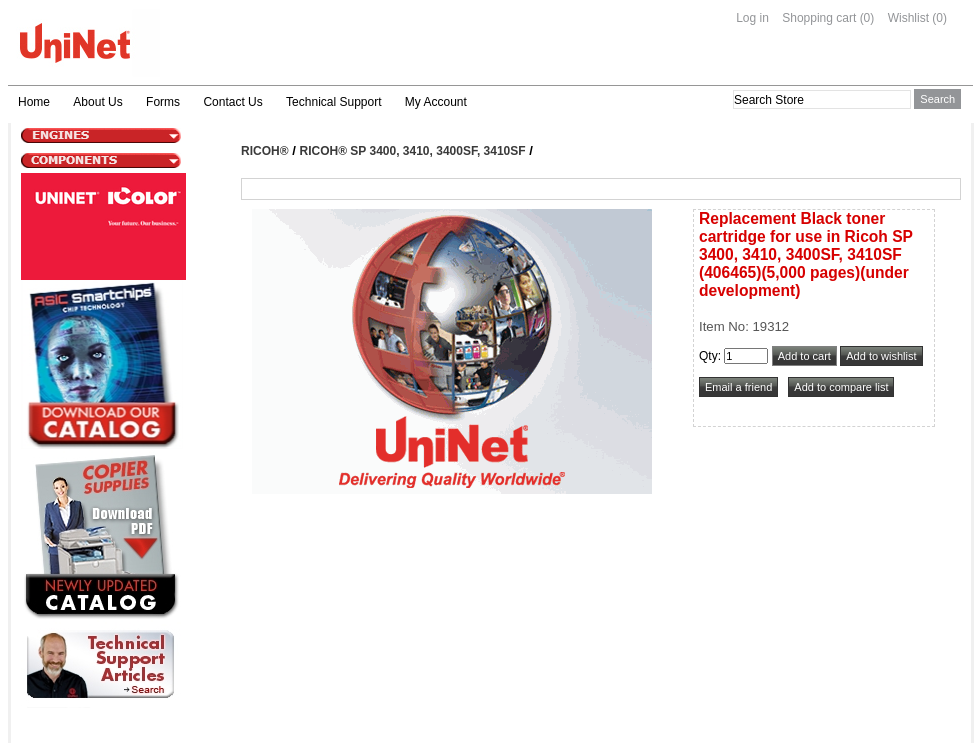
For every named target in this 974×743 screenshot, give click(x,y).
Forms (163, 102)
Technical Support (333, 102)
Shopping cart (819, 18)
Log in (752, 18)
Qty (708, 356)
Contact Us (232, 102)
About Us (97, 102)
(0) (867, 18)
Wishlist (908, 18)
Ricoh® (265, 151)
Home (34, 102)
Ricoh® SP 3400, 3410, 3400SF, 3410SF (413, 151)
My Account (436, 102)
